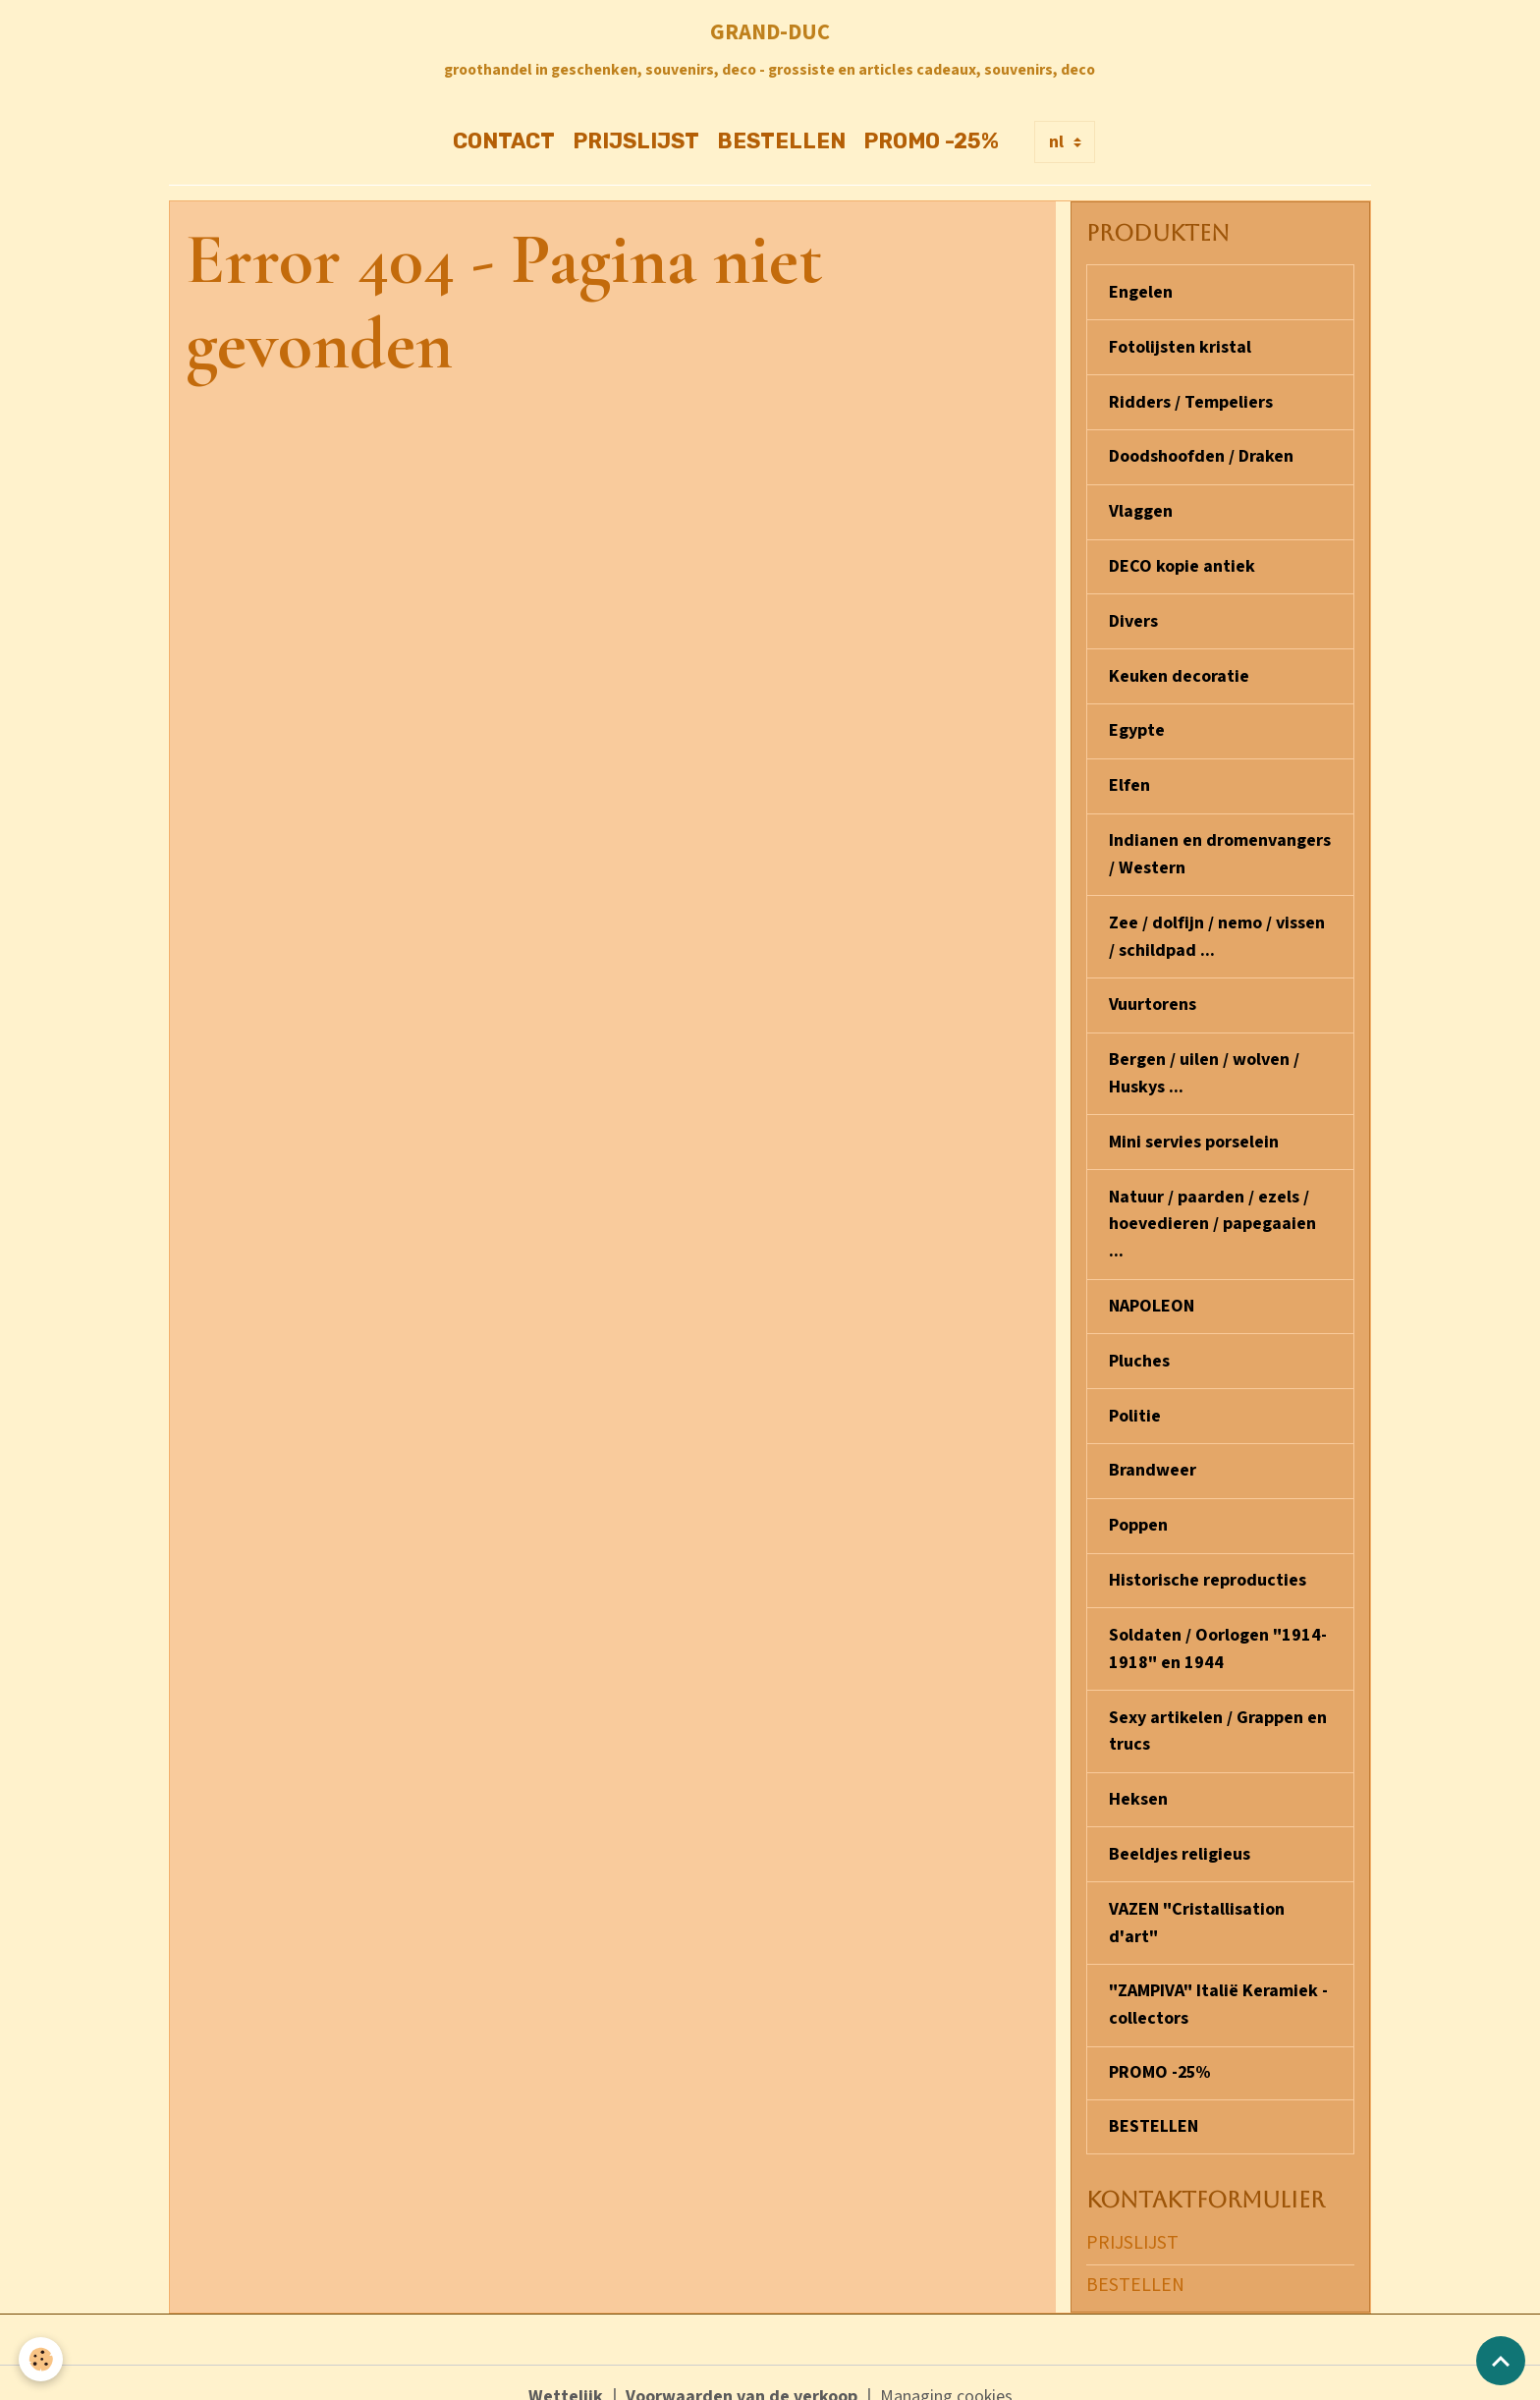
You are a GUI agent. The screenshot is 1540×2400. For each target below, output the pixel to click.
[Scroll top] (1500, 2360)
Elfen (1129, 779)
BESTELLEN (781, 142)
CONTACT (504, 142)
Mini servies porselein (1194, 1129)
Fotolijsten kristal (1180, 347)
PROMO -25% (931, 142)
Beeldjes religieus (1179, 1829)
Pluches (1139, 1344)
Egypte (1137, 725)
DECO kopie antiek (1182, 563)
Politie (1135, 1398)
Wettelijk (565, 2369)
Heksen (1138, 1775)
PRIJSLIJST (636, 142)
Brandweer (1152, 1452)
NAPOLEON (1151, 1290)
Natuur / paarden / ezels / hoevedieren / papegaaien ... (1212, 1210)
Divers (1133, 617)
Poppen (1138, 1506)
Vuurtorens (1152, 994)
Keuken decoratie (1179, 671)
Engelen (1141, 293)
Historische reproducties (1207, 1560)
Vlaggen (1141, 509)
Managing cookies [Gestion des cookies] (946, 2369)
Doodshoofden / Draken (1201, 455)
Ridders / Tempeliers (1191, 401)
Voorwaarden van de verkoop (741, 2369)
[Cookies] (42, 2359)
